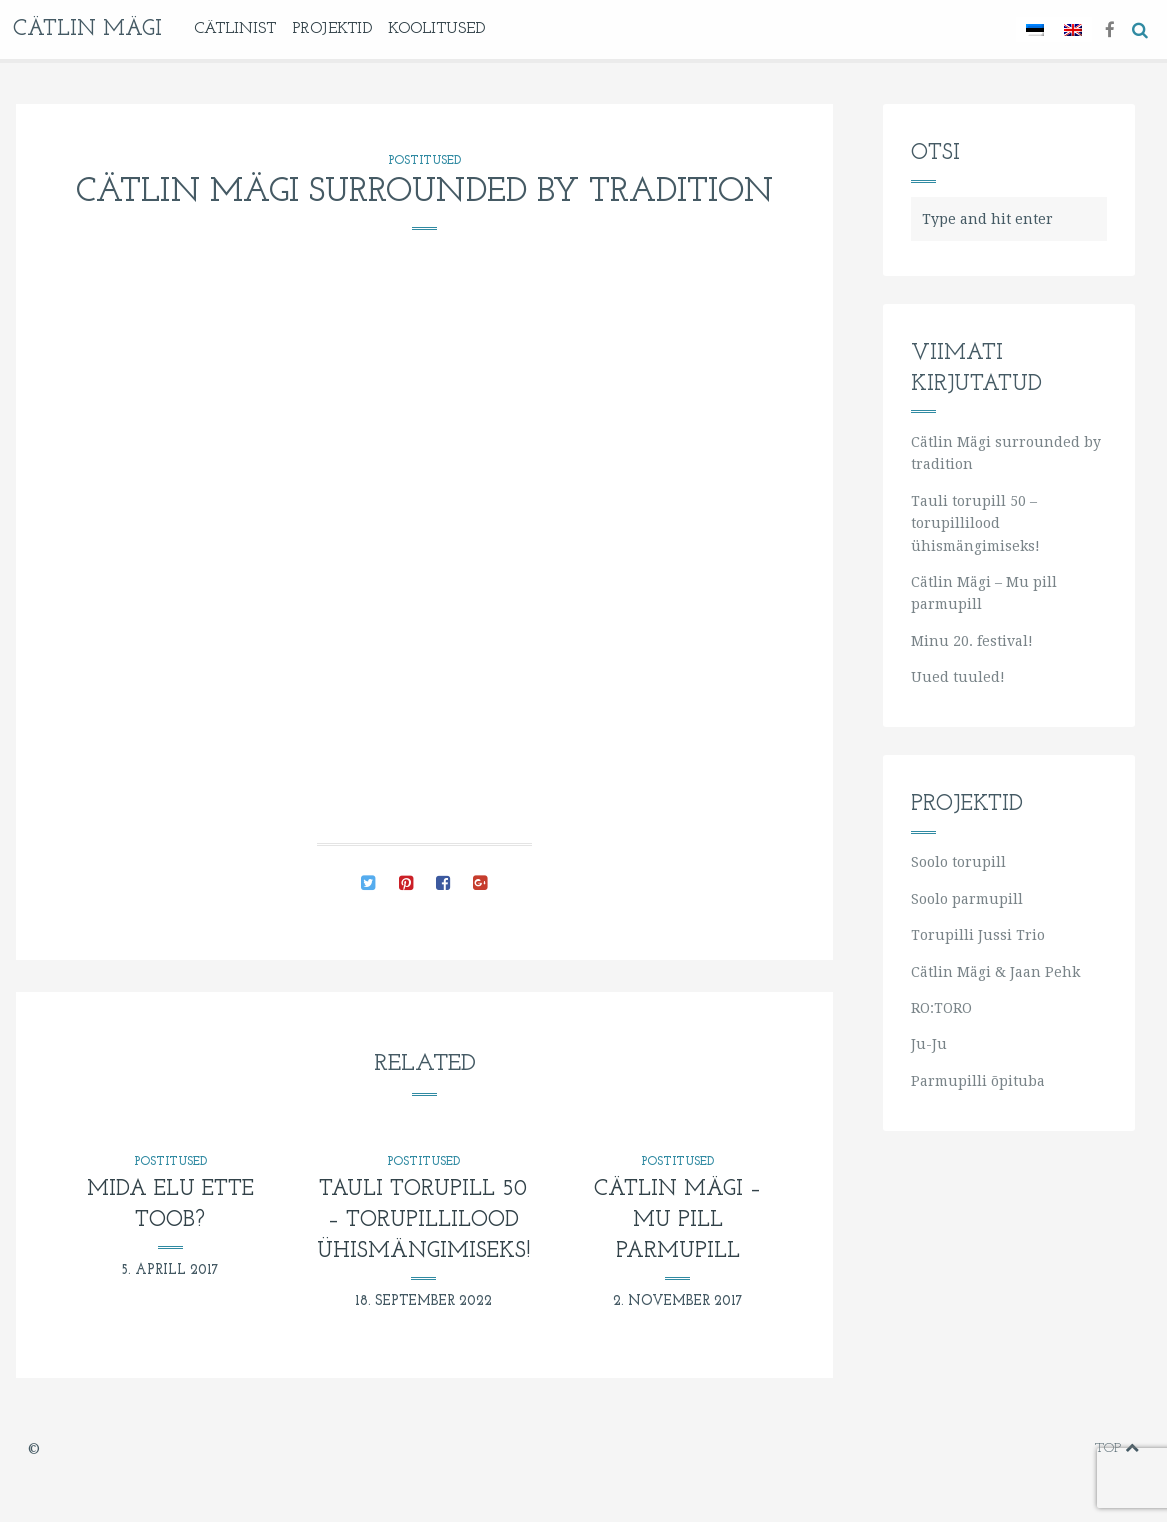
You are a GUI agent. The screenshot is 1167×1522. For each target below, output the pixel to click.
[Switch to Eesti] (1035, 29)
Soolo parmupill (967, 899)
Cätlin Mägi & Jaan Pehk (995, 972)
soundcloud (1074, 1449)
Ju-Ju (929, 1044)
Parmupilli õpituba (978, 1081)
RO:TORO (941, 1008)
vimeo (984, 1449)
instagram (1045, 1449)
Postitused (424, 161)
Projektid (332, 29)
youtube (1014, 1449)
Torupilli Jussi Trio (978, 935)
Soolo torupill (958, 862)
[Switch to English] (1073, 29)
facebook (951, 1449)
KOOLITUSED (436, 29)
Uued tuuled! (958, 677)
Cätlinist (235, 29)
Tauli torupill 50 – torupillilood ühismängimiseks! (423, 1220)
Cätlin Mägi (87, 29)
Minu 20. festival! (972, 641)
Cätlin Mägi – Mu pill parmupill (677, 1220)
